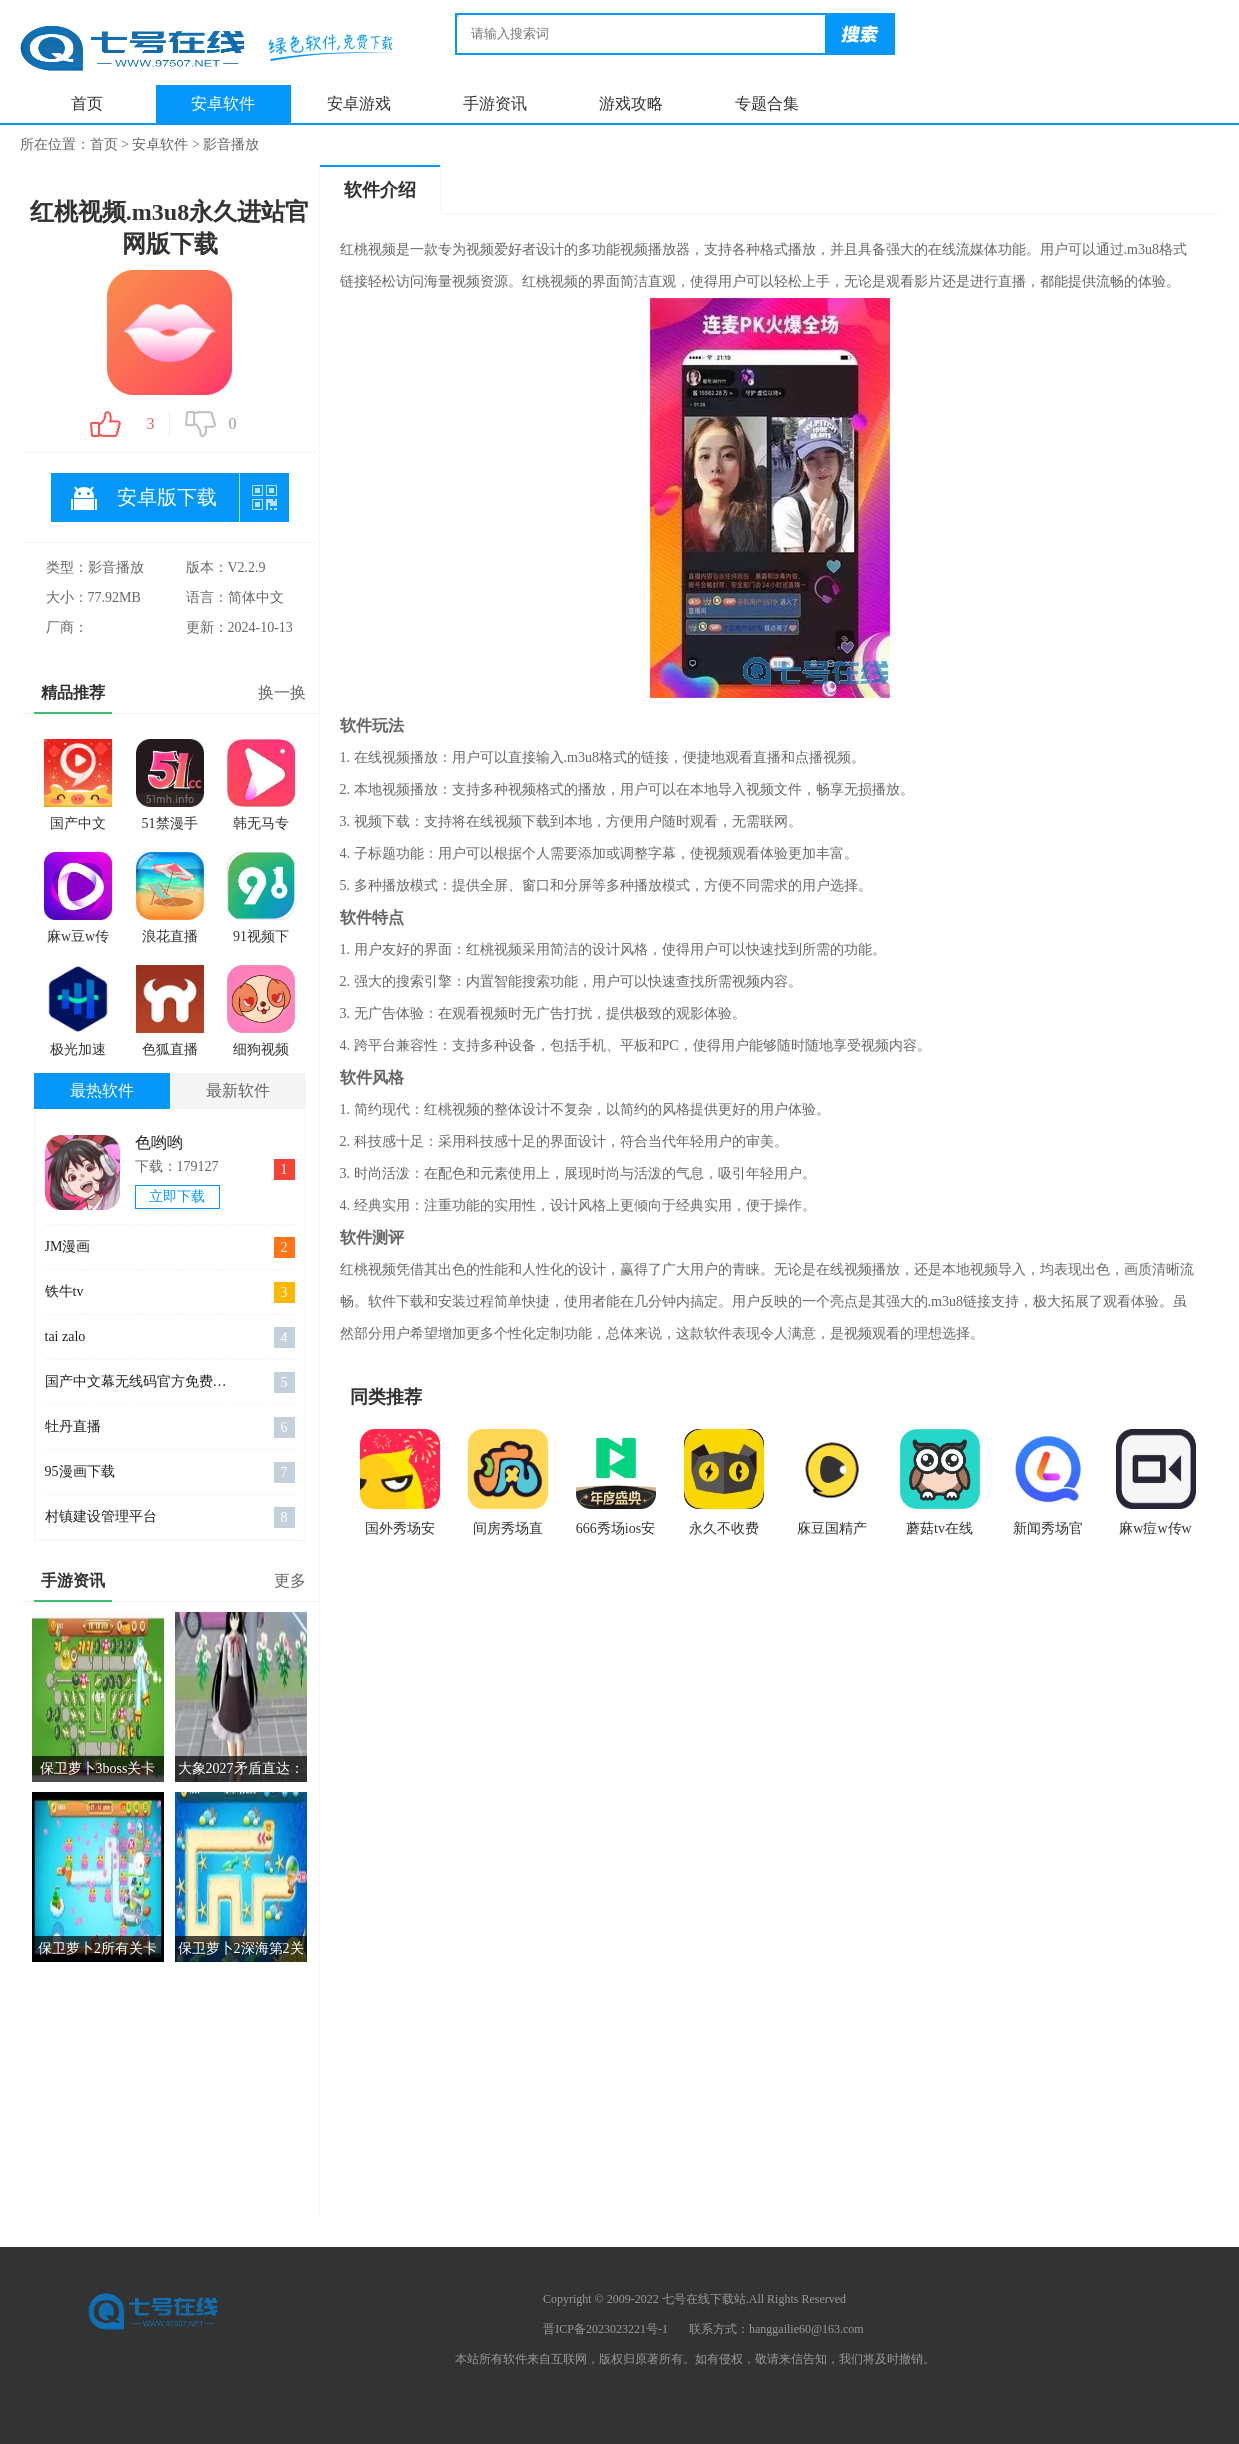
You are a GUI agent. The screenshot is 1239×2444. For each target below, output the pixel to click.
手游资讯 (495, 103)
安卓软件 (223, 103)
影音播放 (231, 144)
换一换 (282, 692)
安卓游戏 (359, 103)
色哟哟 (159, 1142)
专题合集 (767, 103)
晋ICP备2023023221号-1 (605, 2329)
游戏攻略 (631, 103)
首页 (87, 103)
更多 (290, 1580)
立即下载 (177, 1196)
